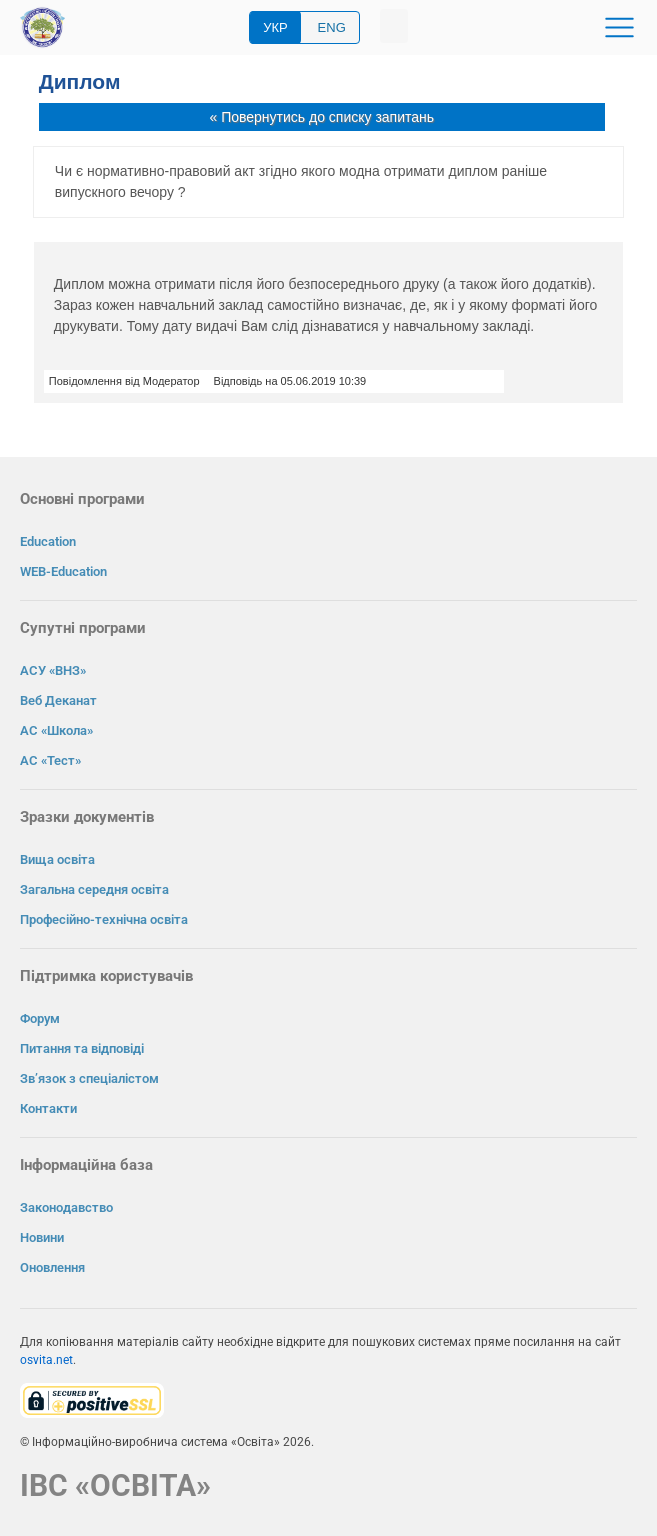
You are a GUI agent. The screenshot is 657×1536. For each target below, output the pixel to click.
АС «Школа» (56, 730)
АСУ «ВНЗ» (53, 670)
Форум (40, 1018)
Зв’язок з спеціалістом (89, 1078)
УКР (275, 27)
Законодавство (66, 1207)
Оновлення (52, 1267)
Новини (42, 1237)
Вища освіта (57, 859)
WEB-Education (63, 571)
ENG (332, 27)
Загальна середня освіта (94, 889)
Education (48, 541)
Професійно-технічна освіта (104, 919)
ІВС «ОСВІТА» (115, 1485)
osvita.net (46, 1360)
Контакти (48, 1108)
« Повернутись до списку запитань (321, 117)
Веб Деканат (58, 700)
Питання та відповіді (82, 1048)
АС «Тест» (50, 760)
